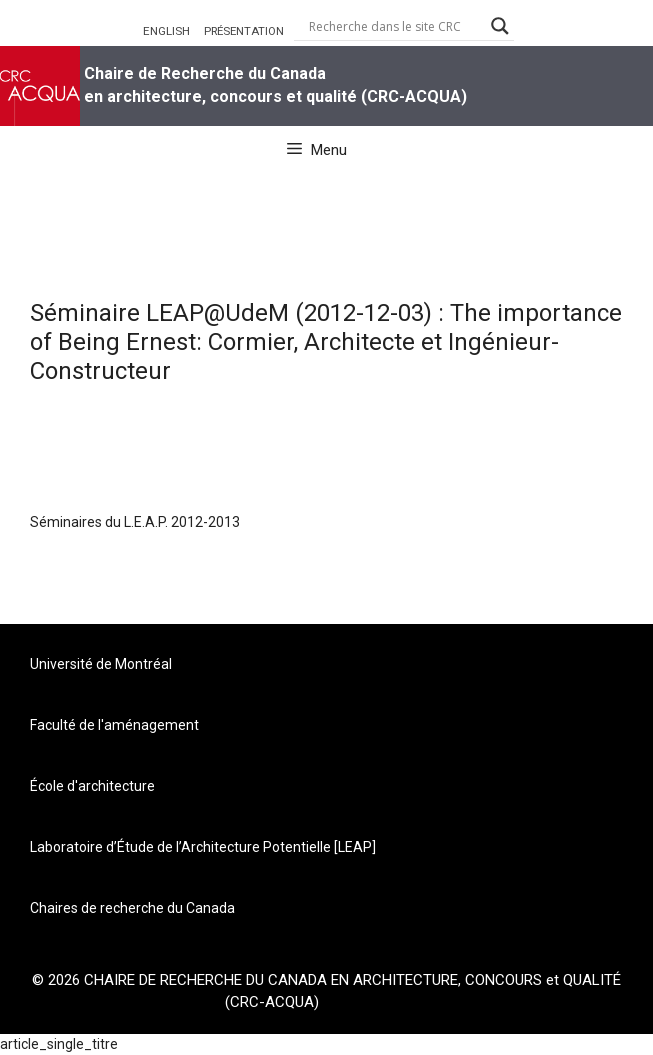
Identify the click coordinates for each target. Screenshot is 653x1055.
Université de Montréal (101, 664)
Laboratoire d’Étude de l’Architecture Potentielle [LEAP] (203, 847)
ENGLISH (166, 31)
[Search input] (395, 26)
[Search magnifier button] (500, 26)
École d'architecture (92, 786)
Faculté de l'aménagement (114, 725)
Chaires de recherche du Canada (132, 908)
